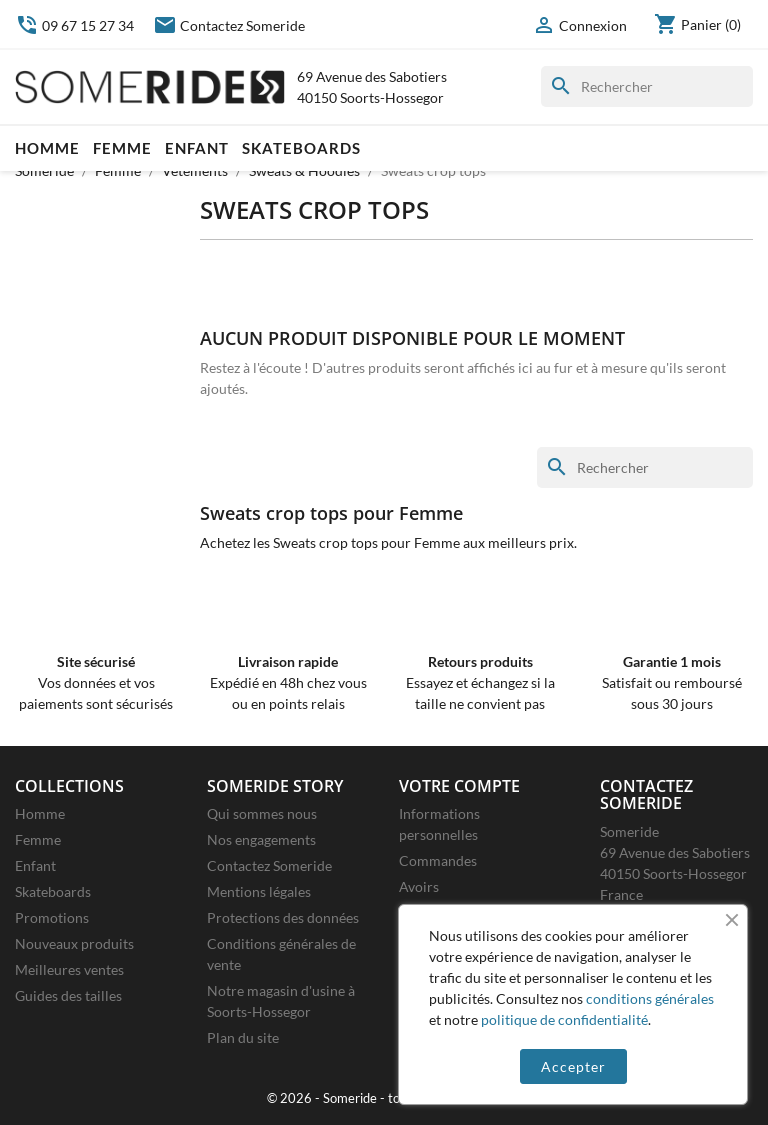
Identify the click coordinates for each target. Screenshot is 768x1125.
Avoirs (419, 886)
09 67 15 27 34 (74, 25)
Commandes (438, 860)
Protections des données (283, 917)
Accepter (573, 1066)
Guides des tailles (68, 995)
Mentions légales (259, 891)
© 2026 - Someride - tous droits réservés (384, 1098)
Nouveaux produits (74, 943)
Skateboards (301, 148)
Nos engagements (261, 839)
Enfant (197, 148)
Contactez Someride (229, 25)
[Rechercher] (647, 86)
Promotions (52, 917)
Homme (47, 148)
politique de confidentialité (564, 1019)
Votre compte (459, 786)
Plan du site (243, 1037)
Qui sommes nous (262, 813)
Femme (122, 148)
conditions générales (650, 998)
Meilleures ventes (69, 969)
